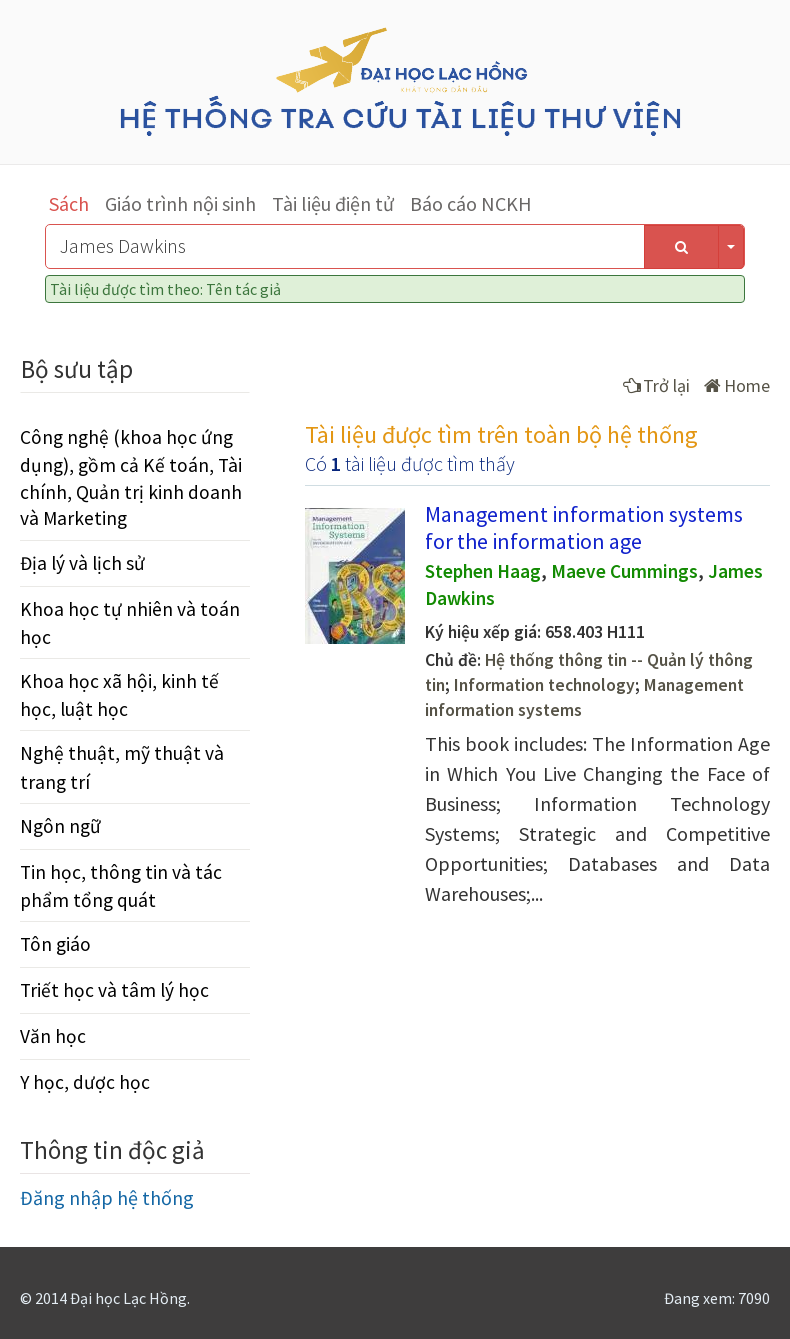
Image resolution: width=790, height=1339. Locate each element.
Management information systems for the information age (584, 527)
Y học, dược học (85, 1082)
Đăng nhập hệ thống (107, 1197)
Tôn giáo (55, 944)
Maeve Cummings (624, 571)
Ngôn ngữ (60, 826)
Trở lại (656, 385)
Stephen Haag (483, 571)
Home (737, 385)
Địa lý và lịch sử (82, 563)
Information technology (544, 685)
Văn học (53, 1036)
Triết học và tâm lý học (114, 990)
